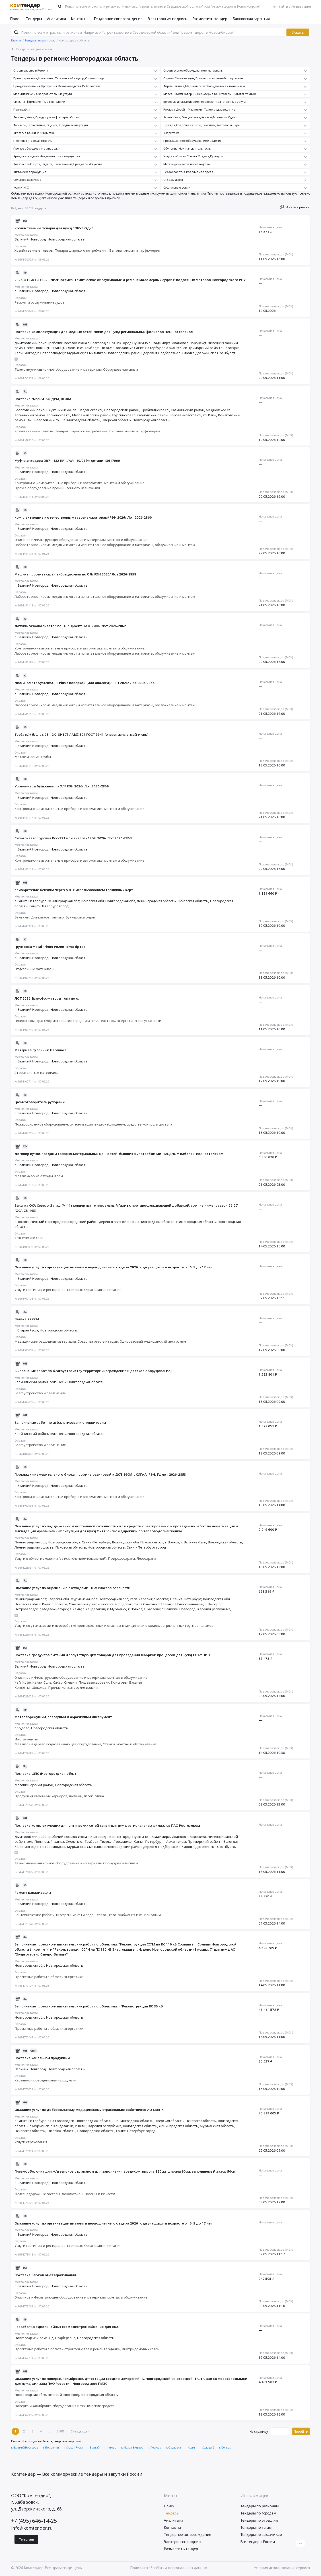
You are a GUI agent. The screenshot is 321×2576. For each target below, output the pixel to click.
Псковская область (193, 901)
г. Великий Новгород (24, 2447)
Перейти (301, 2431)
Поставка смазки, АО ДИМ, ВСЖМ (42, 398)
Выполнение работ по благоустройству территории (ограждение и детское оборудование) (93, 1370)
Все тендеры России (257, 2541)
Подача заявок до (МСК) (276, 254)
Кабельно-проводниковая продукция (45, 2080)
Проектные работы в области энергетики (48, 1976)
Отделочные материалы (34, 969)
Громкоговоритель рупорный (39, 1102)
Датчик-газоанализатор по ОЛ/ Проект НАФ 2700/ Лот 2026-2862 (70, 626)
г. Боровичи (51, 2447)
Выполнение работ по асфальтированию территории (60, 1422)
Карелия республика (213, 1609)
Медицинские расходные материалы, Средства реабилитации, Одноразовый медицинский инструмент (101, 1341)
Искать (298, 32)
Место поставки (26, 235)
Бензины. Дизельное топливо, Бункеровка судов (54, 917)
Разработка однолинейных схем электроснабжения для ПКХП (67, 2326)
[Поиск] (60, 6)
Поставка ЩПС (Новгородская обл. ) (45, 1773)
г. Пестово (154, 2447)
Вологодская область (225, 1542)
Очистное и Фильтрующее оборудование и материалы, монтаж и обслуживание (80, 539)
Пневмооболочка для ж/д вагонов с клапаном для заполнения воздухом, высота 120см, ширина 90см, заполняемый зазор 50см (124, 2171)
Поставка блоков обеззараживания (45, 2275)
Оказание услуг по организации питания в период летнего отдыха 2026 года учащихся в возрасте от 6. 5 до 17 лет (113, 1267)
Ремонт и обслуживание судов (39, 302)
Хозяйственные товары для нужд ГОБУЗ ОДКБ (54, 228)
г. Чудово (110, 2447)
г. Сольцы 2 (207, 2447)
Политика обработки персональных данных (168, 2567)
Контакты (79, 18)
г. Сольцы (225, 2447)
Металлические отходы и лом (38, 1176)
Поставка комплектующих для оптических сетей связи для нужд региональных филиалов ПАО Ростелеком (107, 1825)
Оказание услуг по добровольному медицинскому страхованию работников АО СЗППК (88, 2109)
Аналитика (56, 18)
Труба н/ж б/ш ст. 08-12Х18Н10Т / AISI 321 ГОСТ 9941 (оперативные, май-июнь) (81, 734)
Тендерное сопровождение (118, 18)
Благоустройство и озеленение (40, 1393)
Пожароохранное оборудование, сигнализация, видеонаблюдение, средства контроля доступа (93, 1124)
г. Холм (190, 2447)
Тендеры (34, 18)
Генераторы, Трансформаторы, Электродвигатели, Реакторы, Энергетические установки (87, 1020)
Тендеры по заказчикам (261, 2534)
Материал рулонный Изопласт (40, 1050)
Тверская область (116, 420)
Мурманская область (217, 2126)
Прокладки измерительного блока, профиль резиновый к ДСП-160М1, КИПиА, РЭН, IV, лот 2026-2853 (100, 1474)
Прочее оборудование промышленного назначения (57, 488)
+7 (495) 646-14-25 (34, 2520)
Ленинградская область (81, 420)
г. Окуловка (173, 2447)
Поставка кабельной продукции (42, 2058)
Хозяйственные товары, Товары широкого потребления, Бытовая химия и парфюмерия (87, 250)
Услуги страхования (30, 2142)
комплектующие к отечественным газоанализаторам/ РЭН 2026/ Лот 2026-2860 (83, 517)
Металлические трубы (32, 756)
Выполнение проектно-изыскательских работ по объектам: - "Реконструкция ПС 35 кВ (88, 2006)
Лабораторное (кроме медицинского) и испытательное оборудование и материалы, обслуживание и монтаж (104, 544)
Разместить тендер (209, 18)
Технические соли (28, 1237)
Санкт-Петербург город (49, 906)
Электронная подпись (167, 18)
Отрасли (20, 246)
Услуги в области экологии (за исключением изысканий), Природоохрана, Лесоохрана (85, 1558)
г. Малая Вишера (132, 2447)
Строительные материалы (36, 1072)
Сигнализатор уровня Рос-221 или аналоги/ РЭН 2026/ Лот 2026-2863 (73, 838)
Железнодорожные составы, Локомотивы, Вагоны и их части (64, 2194)
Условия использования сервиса (282, 2567)
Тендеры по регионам (259, 2506)
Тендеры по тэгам (256, 2527)
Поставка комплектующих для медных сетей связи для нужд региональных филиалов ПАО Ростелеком (103, 331)
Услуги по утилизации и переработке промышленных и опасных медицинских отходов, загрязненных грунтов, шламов (113, 1625)
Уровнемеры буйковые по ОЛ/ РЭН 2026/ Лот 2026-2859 (61, 786)
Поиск (15, 18)
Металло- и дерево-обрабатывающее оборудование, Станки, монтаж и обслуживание (85, 1744)
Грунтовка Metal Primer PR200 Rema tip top (49, 946)
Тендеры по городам (258, 2513)
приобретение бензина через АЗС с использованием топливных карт (73, 889)
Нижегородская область (196, 1221)
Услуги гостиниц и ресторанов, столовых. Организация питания (67, 1289)
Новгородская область (66, 239)
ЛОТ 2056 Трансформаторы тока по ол (47, 998)
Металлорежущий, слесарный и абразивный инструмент (63, 1717)
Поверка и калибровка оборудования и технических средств (64, 2405)
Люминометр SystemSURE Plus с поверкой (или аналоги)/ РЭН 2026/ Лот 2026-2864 (84, 682)
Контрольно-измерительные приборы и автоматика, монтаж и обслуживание (79, 483)
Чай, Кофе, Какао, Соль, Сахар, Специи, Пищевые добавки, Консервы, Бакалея (78, 1682)
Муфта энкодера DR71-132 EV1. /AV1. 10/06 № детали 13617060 (67, 460)
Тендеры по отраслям (259, 2520)
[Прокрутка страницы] (300, 2543)
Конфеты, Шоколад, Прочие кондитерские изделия (56, 1687)
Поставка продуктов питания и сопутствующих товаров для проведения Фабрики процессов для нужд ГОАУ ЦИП (112, 1655)
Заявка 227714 (26, 1319)
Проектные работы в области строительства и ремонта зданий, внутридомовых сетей (86, 2349)
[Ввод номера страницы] (280, 2431)
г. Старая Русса (73, 2447)
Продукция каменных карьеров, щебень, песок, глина (59, 1796)
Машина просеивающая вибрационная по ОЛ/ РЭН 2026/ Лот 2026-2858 (75, 574)
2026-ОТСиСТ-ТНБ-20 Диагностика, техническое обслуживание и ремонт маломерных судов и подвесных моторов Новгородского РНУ (130, 279)
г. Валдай (94, 2447)
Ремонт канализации (32, 1892)
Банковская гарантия (251, 18)
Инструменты (26, 1739)
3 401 (60, 2431)
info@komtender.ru (32, 2528)
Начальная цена (270, 227)
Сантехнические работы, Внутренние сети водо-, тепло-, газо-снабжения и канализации (87, 1914)
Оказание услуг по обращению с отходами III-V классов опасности (72, 1588)
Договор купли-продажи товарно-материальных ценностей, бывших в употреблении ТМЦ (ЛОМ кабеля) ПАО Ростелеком (118, 1153)
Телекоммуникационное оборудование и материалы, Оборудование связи (76, 369)
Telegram (26, 2539)
